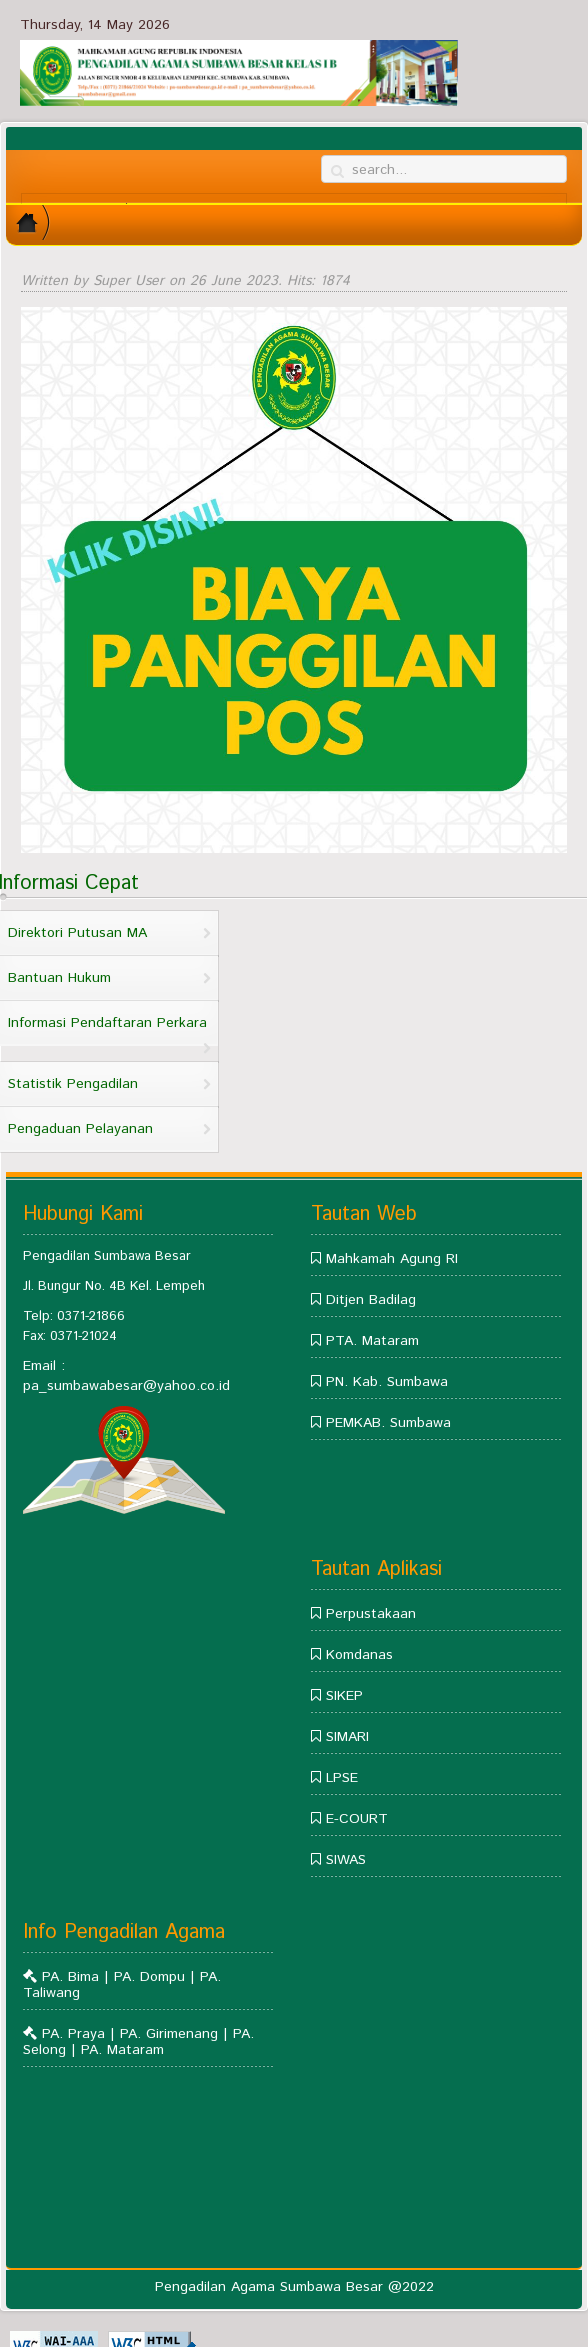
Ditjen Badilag (371, 1300)
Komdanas (359, 1655)
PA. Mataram (122, 2050)
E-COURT (357, 1819)
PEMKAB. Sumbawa (388, 1423)
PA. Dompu (152, 1977)
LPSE (342, 1778)
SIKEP (344, 1696)
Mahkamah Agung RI (392, 1259)
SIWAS (346, 1860)
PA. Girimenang (169, 2034)
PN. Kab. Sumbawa (387, 1382)
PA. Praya (73, 2034)
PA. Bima (73, 1977)
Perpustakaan (371, 1614)
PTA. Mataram (372, 1341)
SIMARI (347, 1737)
